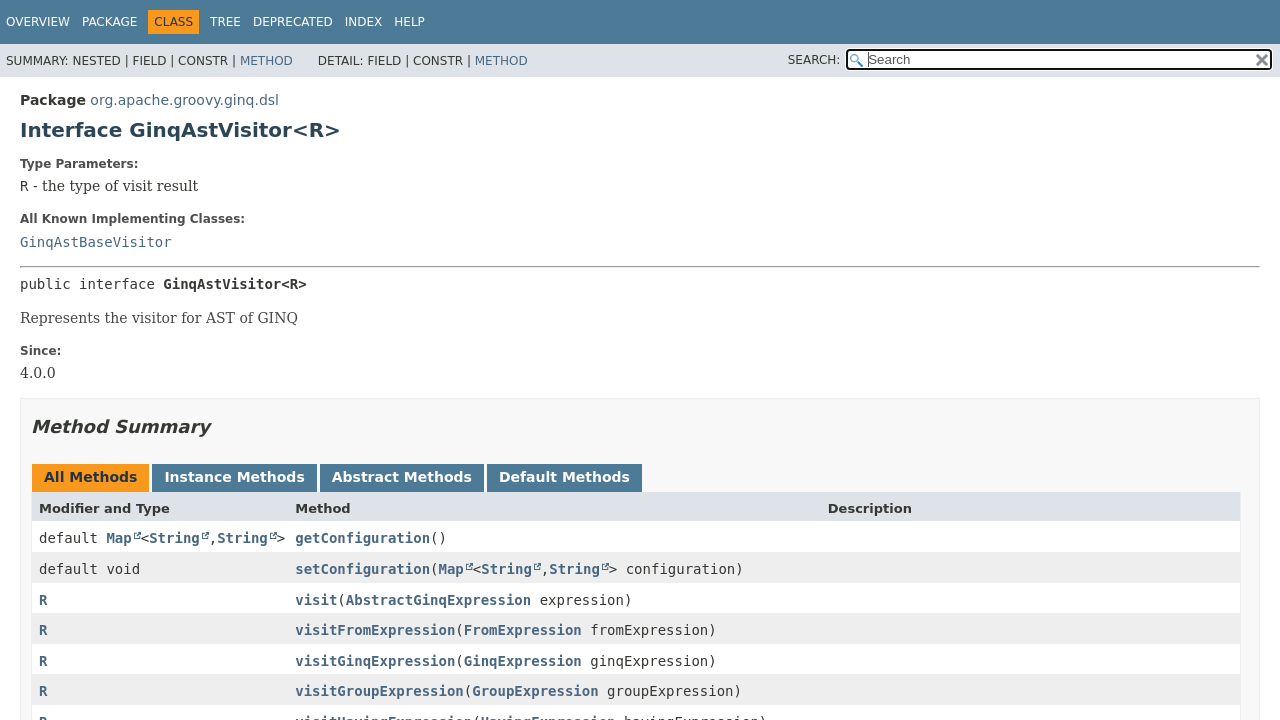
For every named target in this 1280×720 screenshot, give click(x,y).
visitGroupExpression (379, 691)
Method (266, 61)
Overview (38, 22)
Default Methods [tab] (564, 477)
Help (409, 22)
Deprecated (293, 22)
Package (109, 22)
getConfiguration (362, 538)
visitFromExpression (375, 630)
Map (118, 538)
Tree (225, 22)
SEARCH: (814, 60)
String (174, 538)
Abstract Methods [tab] (402, 477)
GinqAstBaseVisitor (96, 242)
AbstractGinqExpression (438, 600)
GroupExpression (535, 691)
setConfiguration (362, 569)
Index (364, 22)
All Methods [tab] (90, 477)
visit (316, 600)
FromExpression (523, 630)
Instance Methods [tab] (234, 477)
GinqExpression (523, 661)
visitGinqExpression (375, 661)
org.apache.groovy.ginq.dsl (184, 100)
